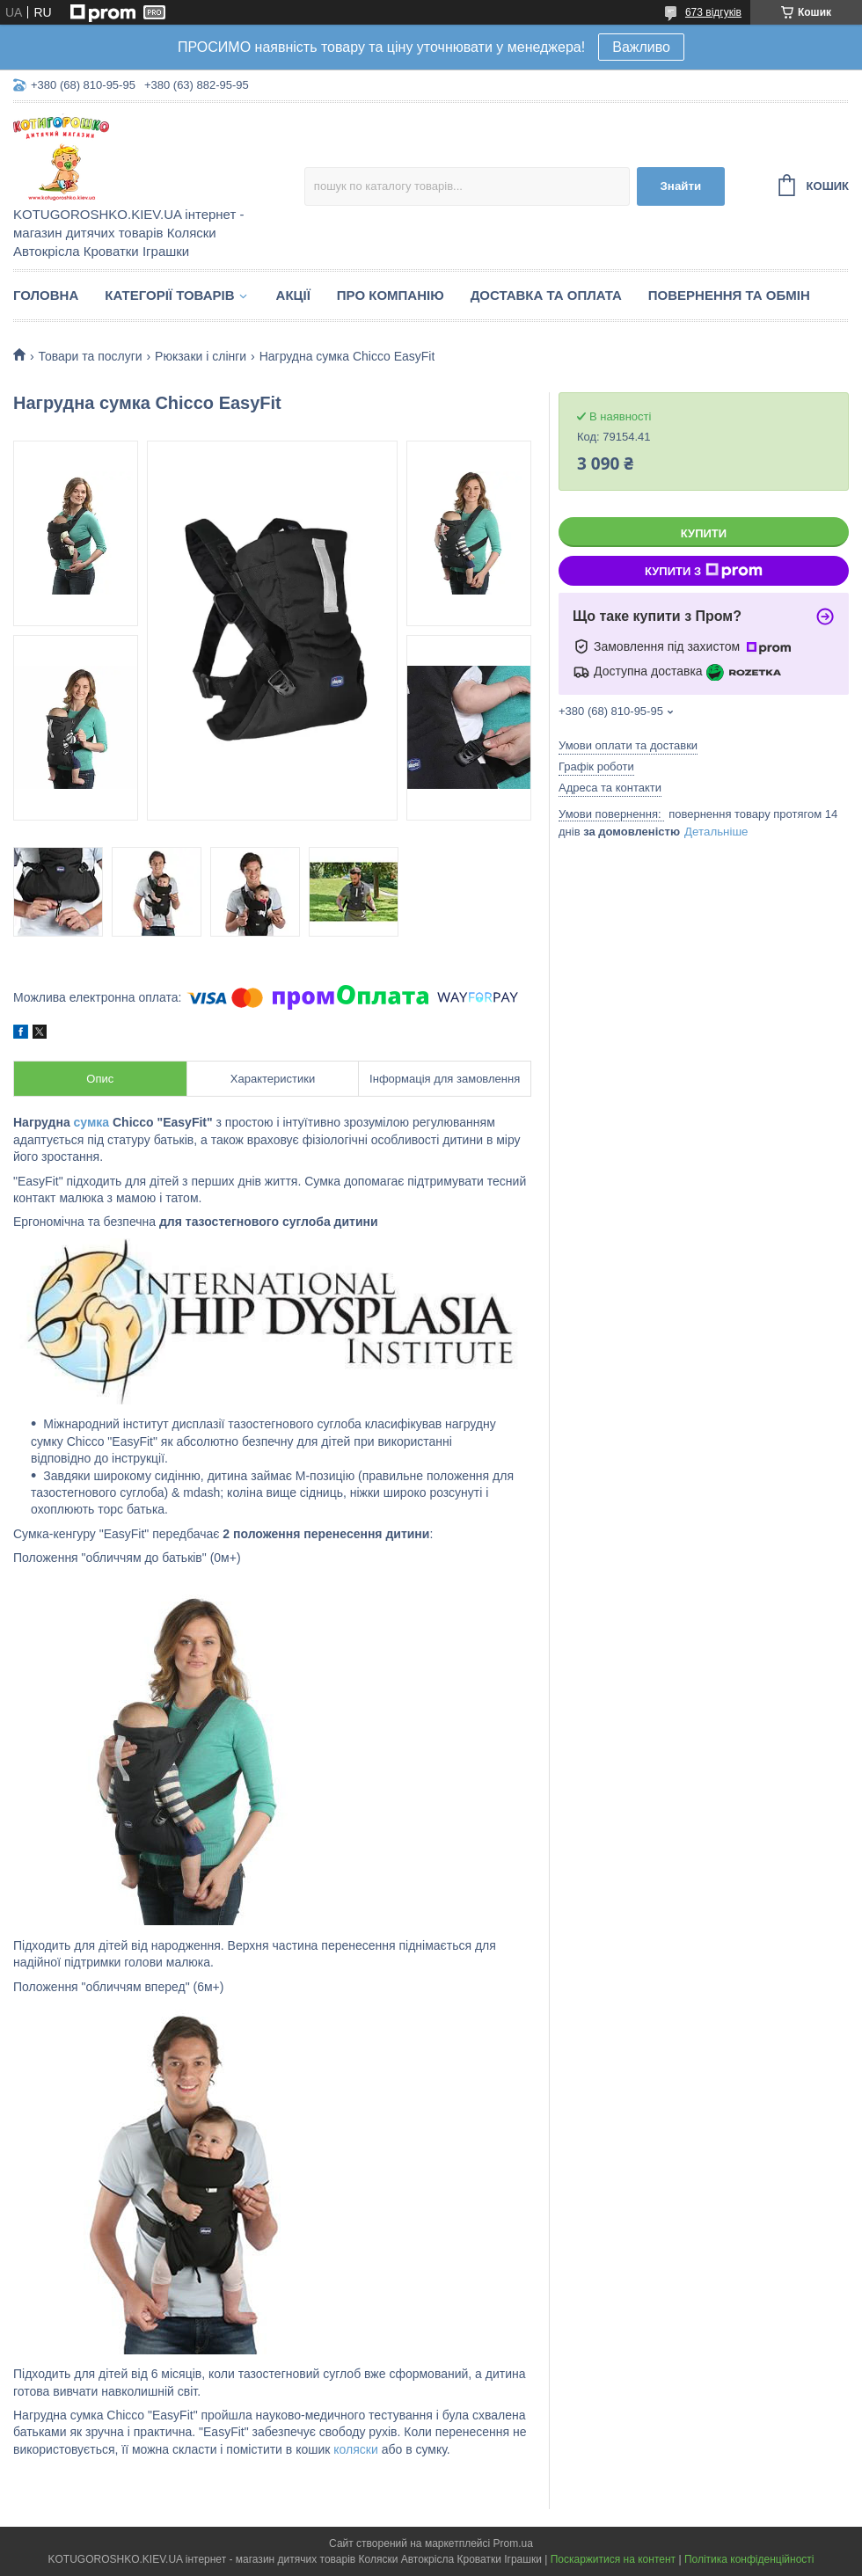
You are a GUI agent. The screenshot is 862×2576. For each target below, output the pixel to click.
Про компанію (390, 295)
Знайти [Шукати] (680, 186)
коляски (355, 2449)
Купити (704, 533)
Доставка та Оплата (546, 295)
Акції (293, 295)
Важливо (641, 47)
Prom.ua (513, 2543)
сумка (92, 1122)
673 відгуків (713, 12)
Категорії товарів (169, 295)
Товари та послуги (90, 356)
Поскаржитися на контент (613, 2559)
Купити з (704, 571)
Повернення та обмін (729, 295)
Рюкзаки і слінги (200, 356)
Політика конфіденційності (749, 2559)
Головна (45, 295)
